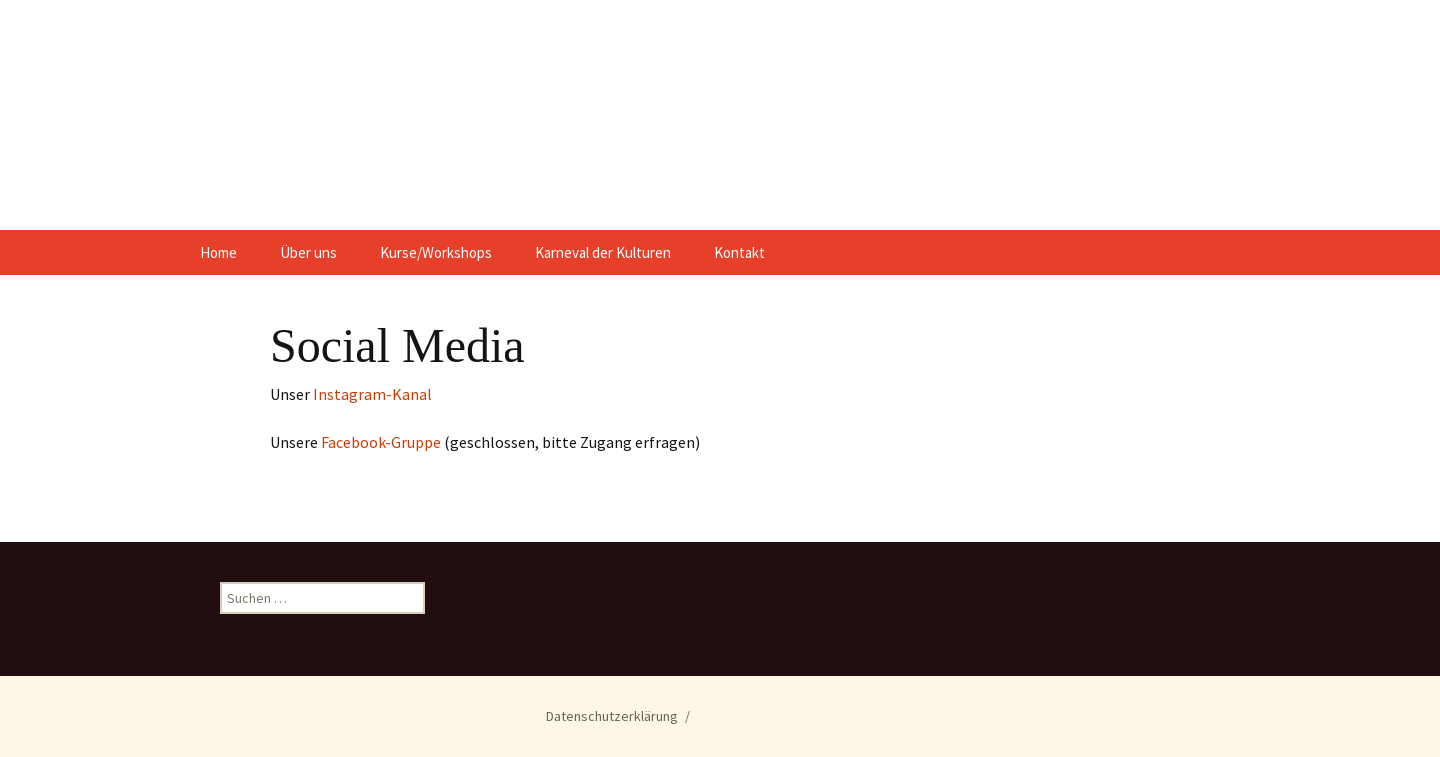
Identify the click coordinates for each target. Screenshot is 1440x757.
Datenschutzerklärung (612, 716)
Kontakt (739, 252)
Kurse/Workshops (436, 252)
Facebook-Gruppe (382, 442)
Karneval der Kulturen (603, 252)
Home (218, 252)
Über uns (308, 252)
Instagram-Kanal (372, 394)
